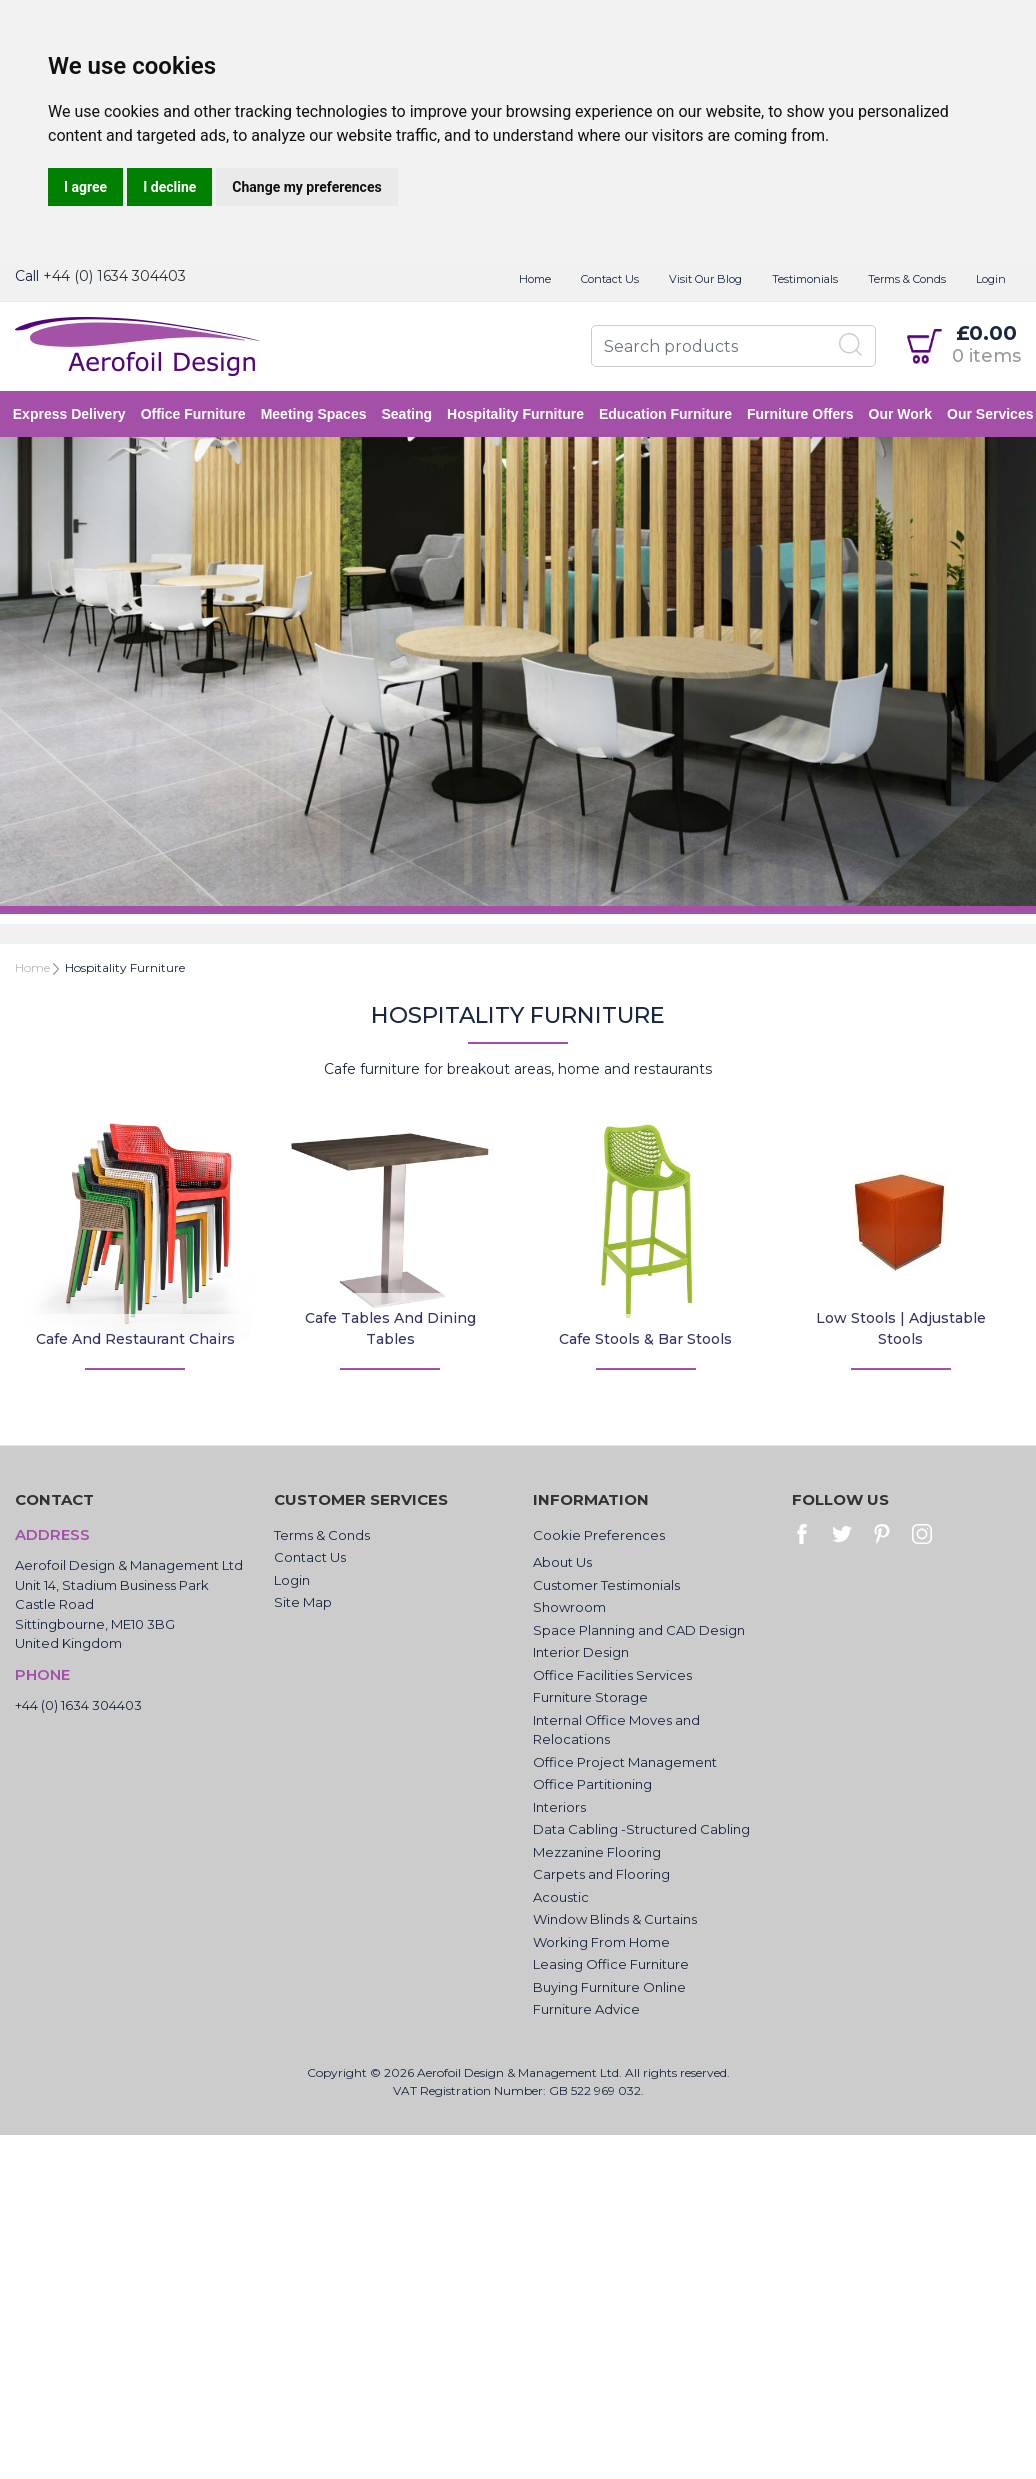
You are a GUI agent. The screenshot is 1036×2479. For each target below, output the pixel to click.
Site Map (303, 1602)
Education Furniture (667, 414)
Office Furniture (195, 414)
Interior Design (581, 1652)
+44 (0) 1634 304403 (114, 276)
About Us (562, 1562)
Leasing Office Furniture (611, 1964)
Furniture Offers (802, 414)
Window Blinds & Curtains (615, 1919)
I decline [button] (169, 187)
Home (535, 279)
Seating (409, 414)
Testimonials (805, 279)
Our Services (992, 414)
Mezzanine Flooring (597, 1852)
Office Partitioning (592, 1784)
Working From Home (601, 1942)
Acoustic (561, 1897)
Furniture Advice (586, 2009)
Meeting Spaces (316, 414)
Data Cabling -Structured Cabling (641, 1829)
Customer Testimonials (606, 1585)
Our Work (903, 414)
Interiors (559, 1807)
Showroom (569, 1607)
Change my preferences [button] (306, 187)
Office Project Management (625, 1762)
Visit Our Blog (705, 279)
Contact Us (610, 279)
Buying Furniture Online (609, 1987)
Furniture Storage (590, 1697)
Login (991, 279)
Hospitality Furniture (517, 414)
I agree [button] (85, 187)
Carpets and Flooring (601, 1874)
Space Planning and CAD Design (639, 1630)
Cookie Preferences (599, 1535)
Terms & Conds (907, 279)
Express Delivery (71, 414)
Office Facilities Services (612, 1675)
